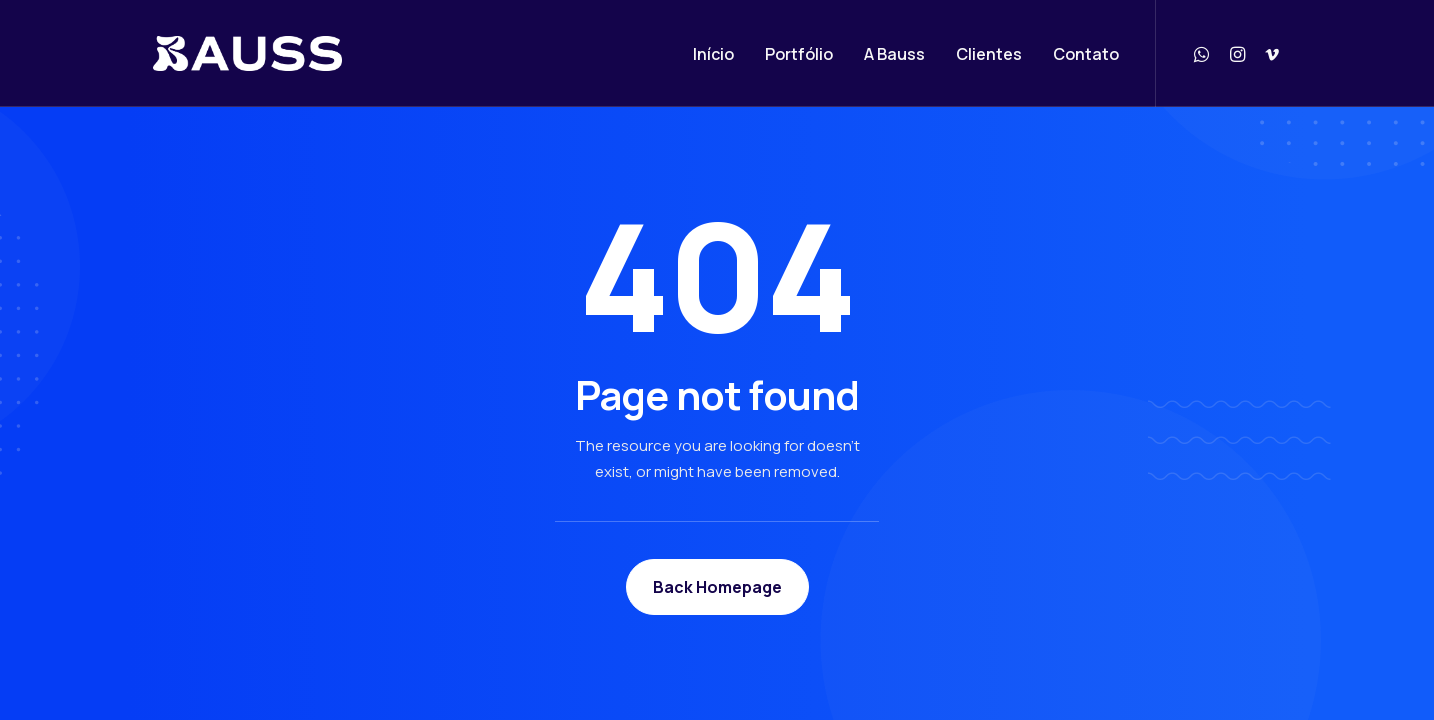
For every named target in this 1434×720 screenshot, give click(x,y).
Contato (1086, 54)
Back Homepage (717, 587)
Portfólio (799, 54)
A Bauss (894, 54)
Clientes (989, 54)
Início (713, 54)
